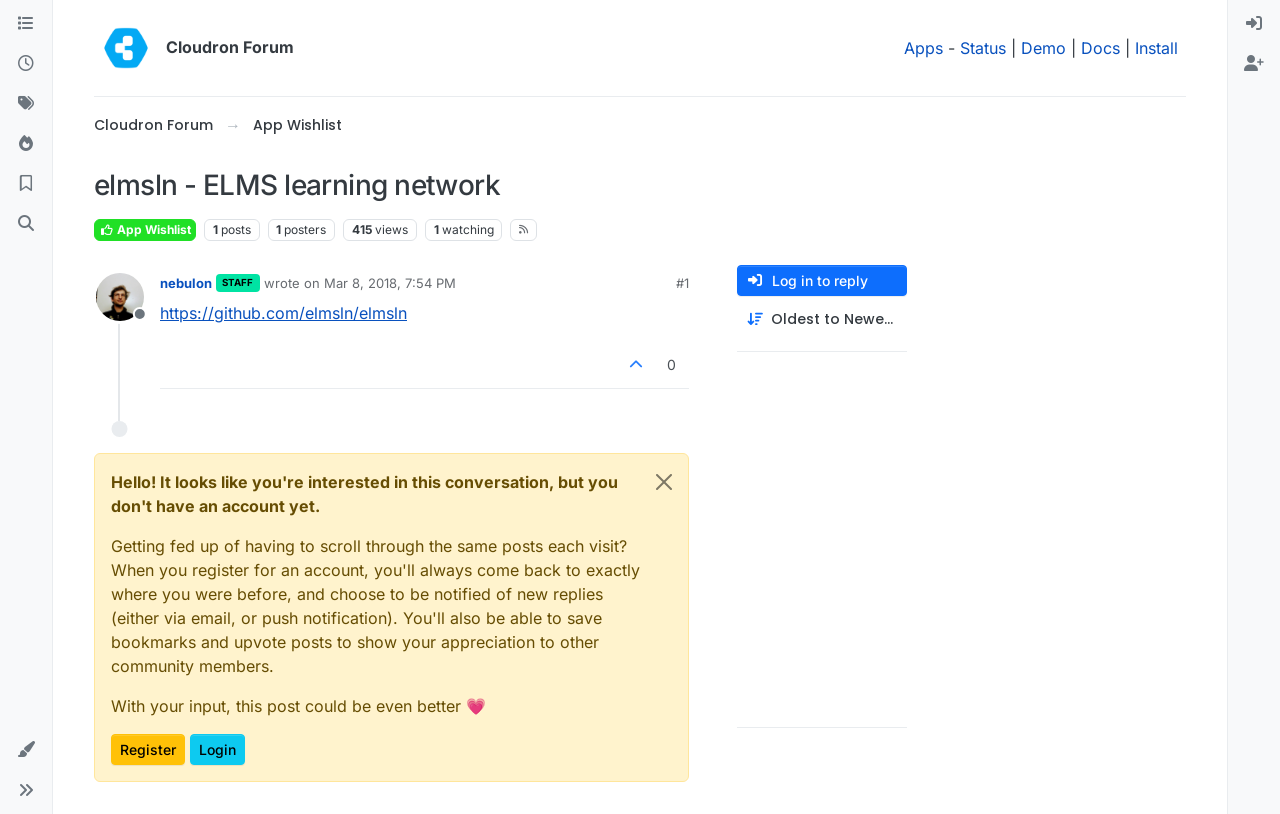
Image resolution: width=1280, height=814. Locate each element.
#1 (682, 283)
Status (983, 48)
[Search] (26, 224)
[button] (26, 750)
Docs (1100, 48)
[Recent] (26, 64)
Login (217, 749)
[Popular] (26, 144)
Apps (923, 48)
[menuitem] (1254, 24)
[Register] (1254, 64)
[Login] (1254, 24)
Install (1156, 48)
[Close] (664, 482)
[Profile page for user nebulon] (120, 297)
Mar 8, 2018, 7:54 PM (390, 283)
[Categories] (26, 24)
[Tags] (26, 104)
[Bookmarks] (26, 184)
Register (148, 749)
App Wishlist (145, 229)
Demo (1043, 48)
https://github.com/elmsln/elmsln (283, 313)
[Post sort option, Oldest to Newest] (822, 319)
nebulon (186, 283)
